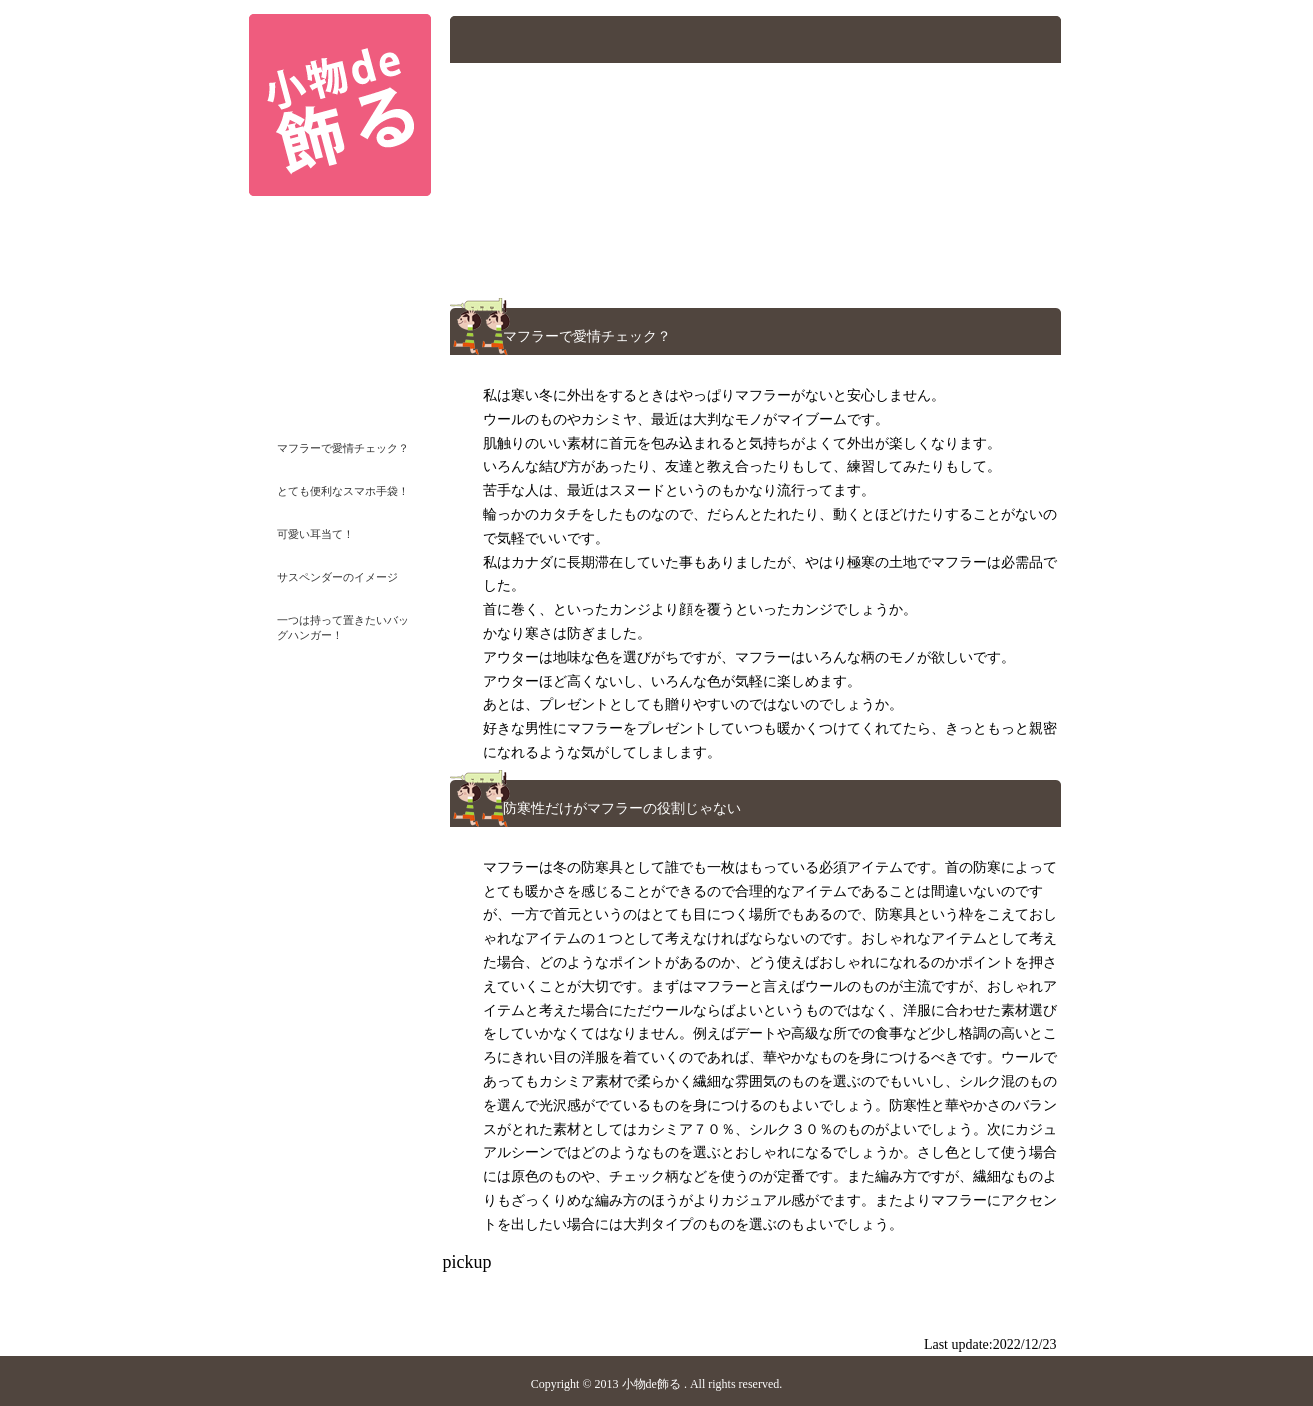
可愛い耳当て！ (315, 534)
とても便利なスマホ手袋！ (343, 491)
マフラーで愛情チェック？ (343, 448)
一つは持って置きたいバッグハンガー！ (343, 626)
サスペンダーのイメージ (337, 577)
